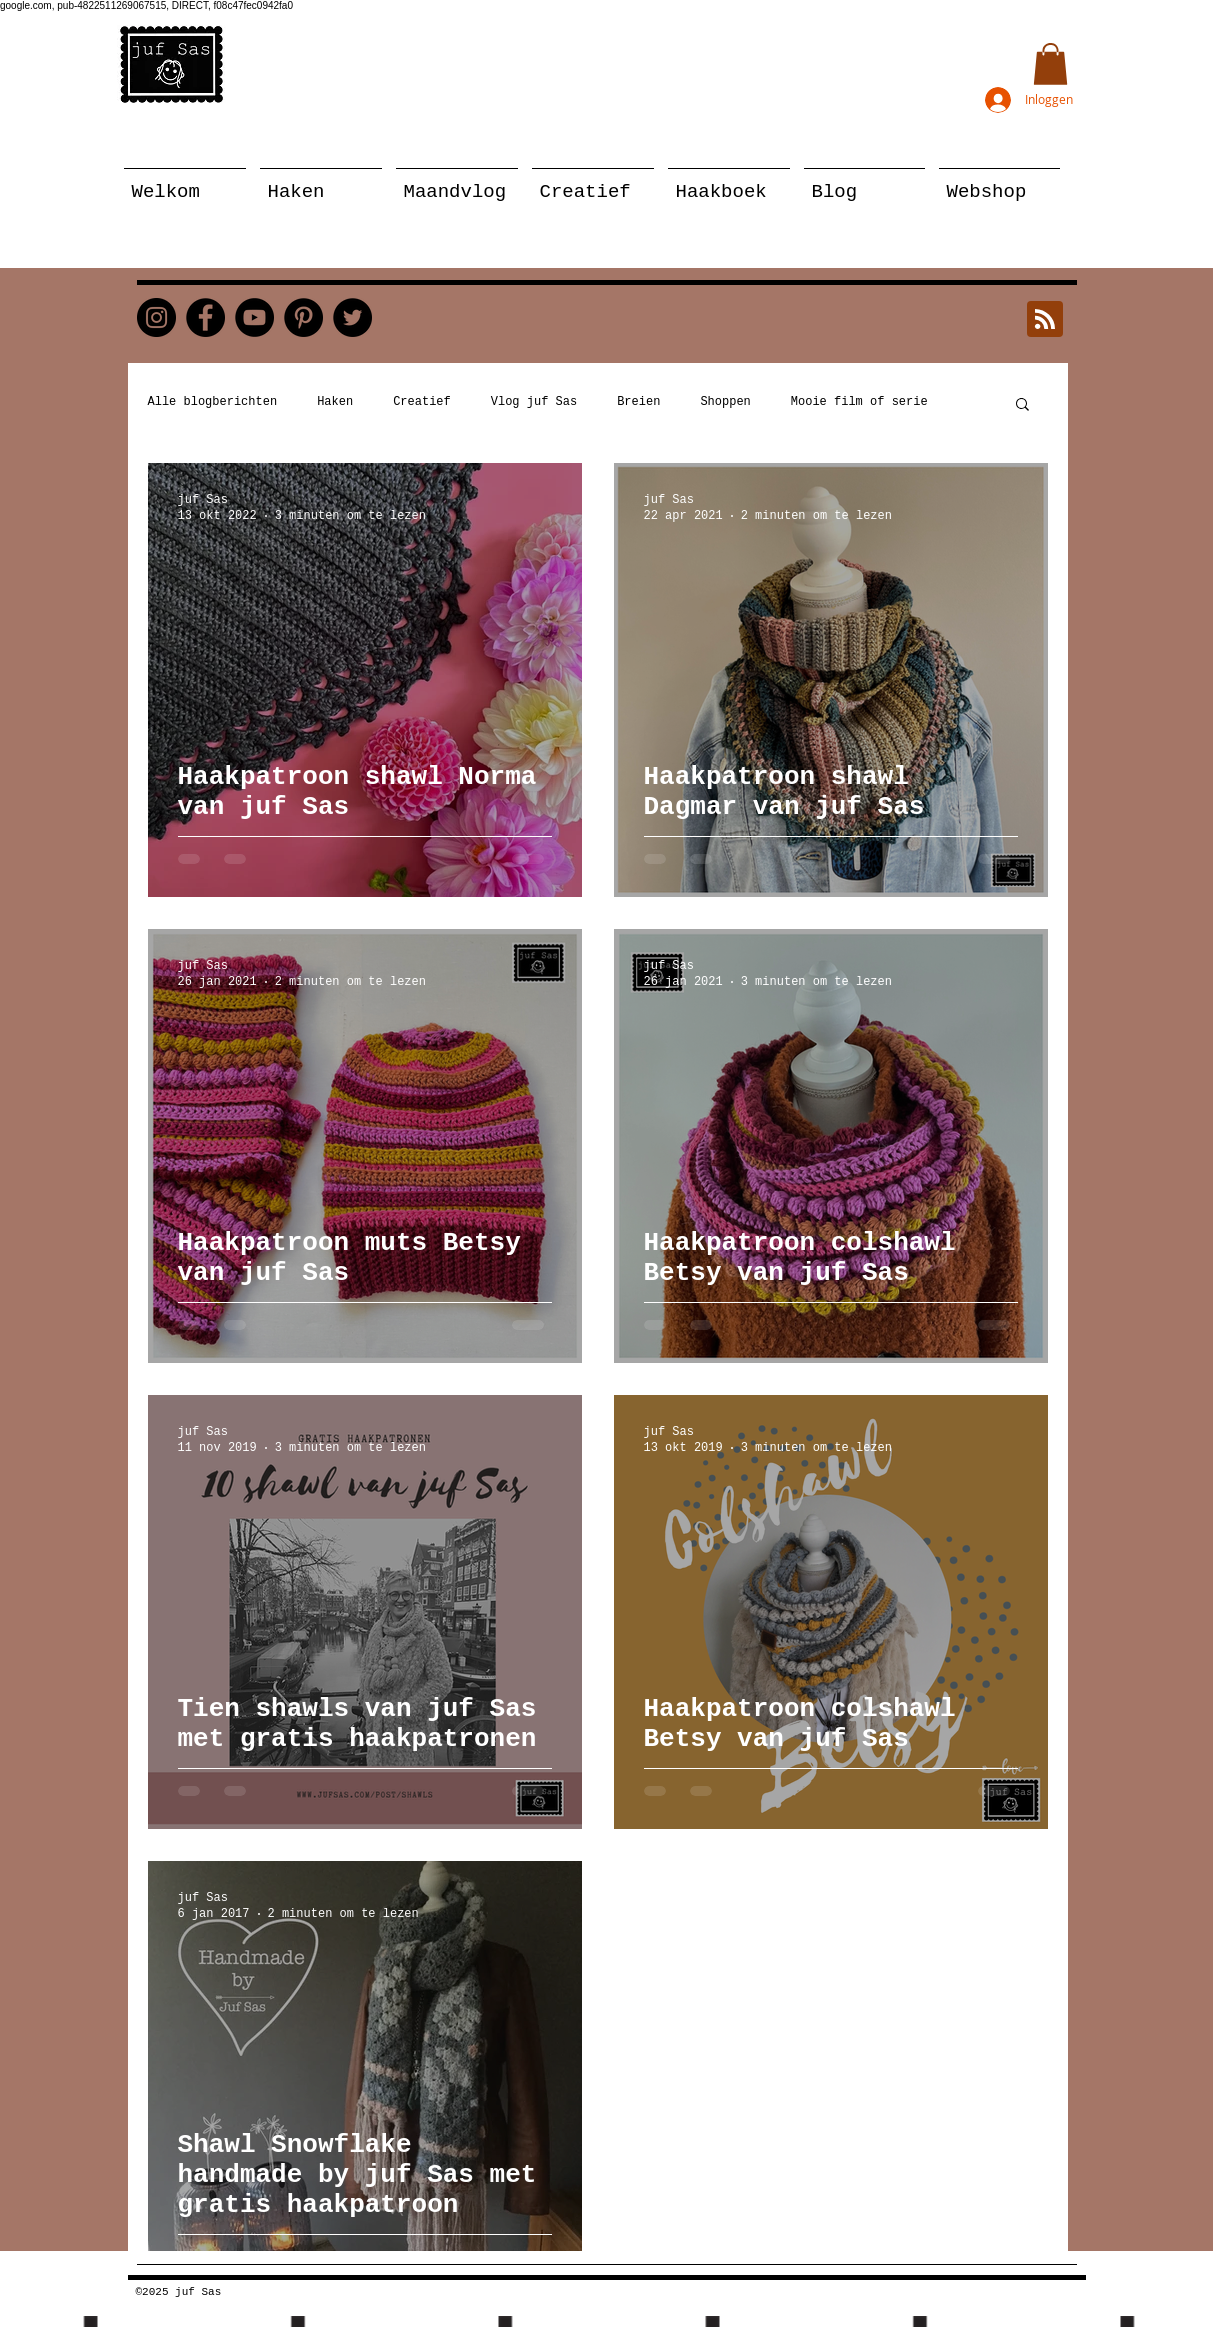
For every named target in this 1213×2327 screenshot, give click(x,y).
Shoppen (725, 402)
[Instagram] (156, 317)
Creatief (422, 402)
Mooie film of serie (859, 402)
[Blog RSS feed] (1045, 320)
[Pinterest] (303, 317)
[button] (1050, 64)
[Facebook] (205, 317)
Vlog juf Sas (534, 402)
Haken (335, 402)
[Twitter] (352, 317)
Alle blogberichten (213, 402)
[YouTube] (254, 317)
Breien (638, 402)
